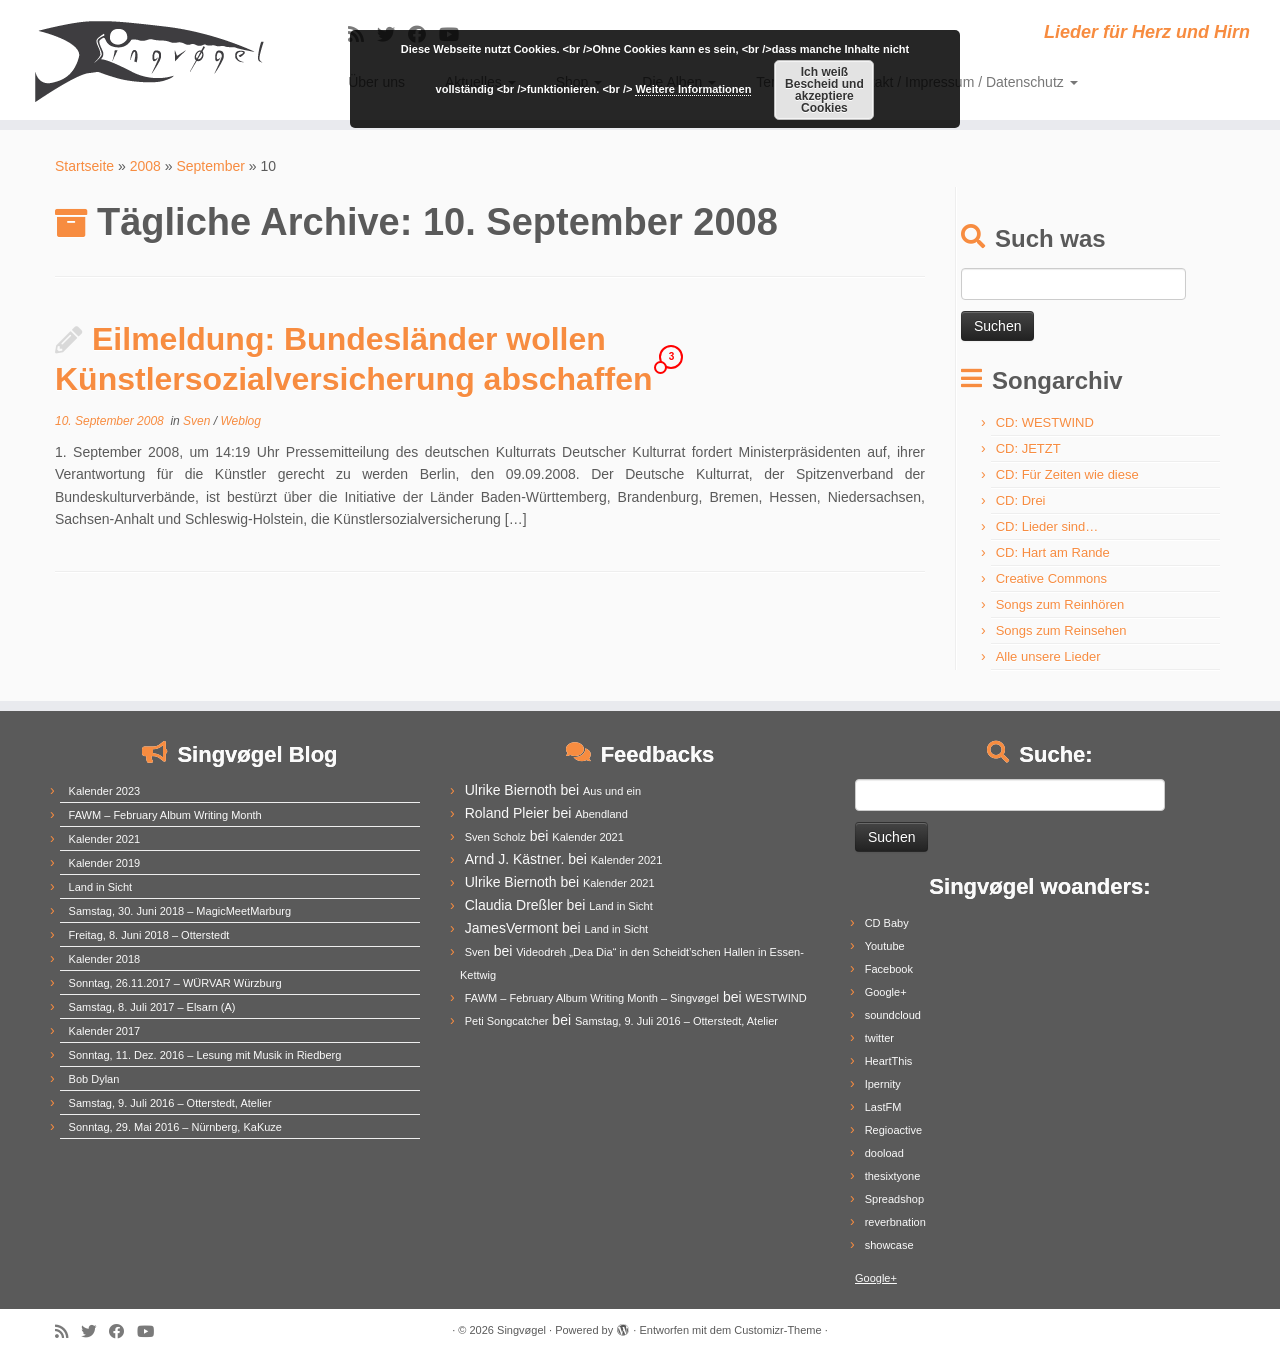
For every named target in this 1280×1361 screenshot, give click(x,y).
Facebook (889, 969)
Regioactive (893, 1130)
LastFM (883, 1107)
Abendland (601, 814)
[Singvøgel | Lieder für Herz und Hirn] (147, 60)
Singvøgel (521, 1330)
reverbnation (895, 1222)
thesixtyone (893, 1176)
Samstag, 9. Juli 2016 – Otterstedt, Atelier (170, 1103)
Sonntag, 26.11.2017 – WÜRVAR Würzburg (175, 983)
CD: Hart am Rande (1053, 552)
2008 (145, 166)
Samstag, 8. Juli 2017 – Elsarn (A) (152, 1007)
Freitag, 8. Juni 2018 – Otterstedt (149, 935)
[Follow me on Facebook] (123, 1331)
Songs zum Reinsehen (1061, 630)
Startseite (84, 166)
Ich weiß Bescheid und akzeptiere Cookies (824, 90)
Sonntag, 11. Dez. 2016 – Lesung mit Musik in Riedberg (205, 1055)
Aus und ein (612, 791)
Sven (198, 421)
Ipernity (883, 1084)
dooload (884, 1153)
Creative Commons (1051, 578)
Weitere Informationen (693, 89)
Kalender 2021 (105, 839)
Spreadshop (894, 1199)
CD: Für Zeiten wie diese (1067, 474)
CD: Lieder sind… (1047, 526)
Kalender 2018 (105, 959)
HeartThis (889, 1061)
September (210, 166)
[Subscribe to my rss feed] (68, 1331)
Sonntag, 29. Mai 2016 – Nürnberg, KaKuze (175, 1127)
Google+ (886, 992)
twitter (879, 1038)
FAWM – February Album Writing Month (165, 815)
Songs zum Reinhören (1060, 604)
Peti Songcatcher (507, 1021)
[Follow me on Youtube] (152, 1331)
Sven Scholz (495, 837)
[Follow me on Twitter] (95, 1331)
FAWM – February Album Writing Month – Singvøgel (592, 998)
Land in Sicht (101, 887)
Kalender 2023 (105, 791)
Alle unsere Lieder (1048, 656)
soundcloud (893, 1015)
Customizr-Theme (777, 1330)
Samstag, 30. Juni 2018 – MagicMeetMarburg (180, 911)
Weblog (240, 421)
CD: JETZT (1028, 448)
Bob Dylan (94, 1079)
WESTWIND (775, 998)
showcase (889, 1245)
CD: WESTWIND (1045, 422)
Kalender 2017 (105, 1031)
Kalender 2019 (105, 863)
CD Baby (887, 923)
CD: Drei (1021, 500)
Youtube (885, 946)
